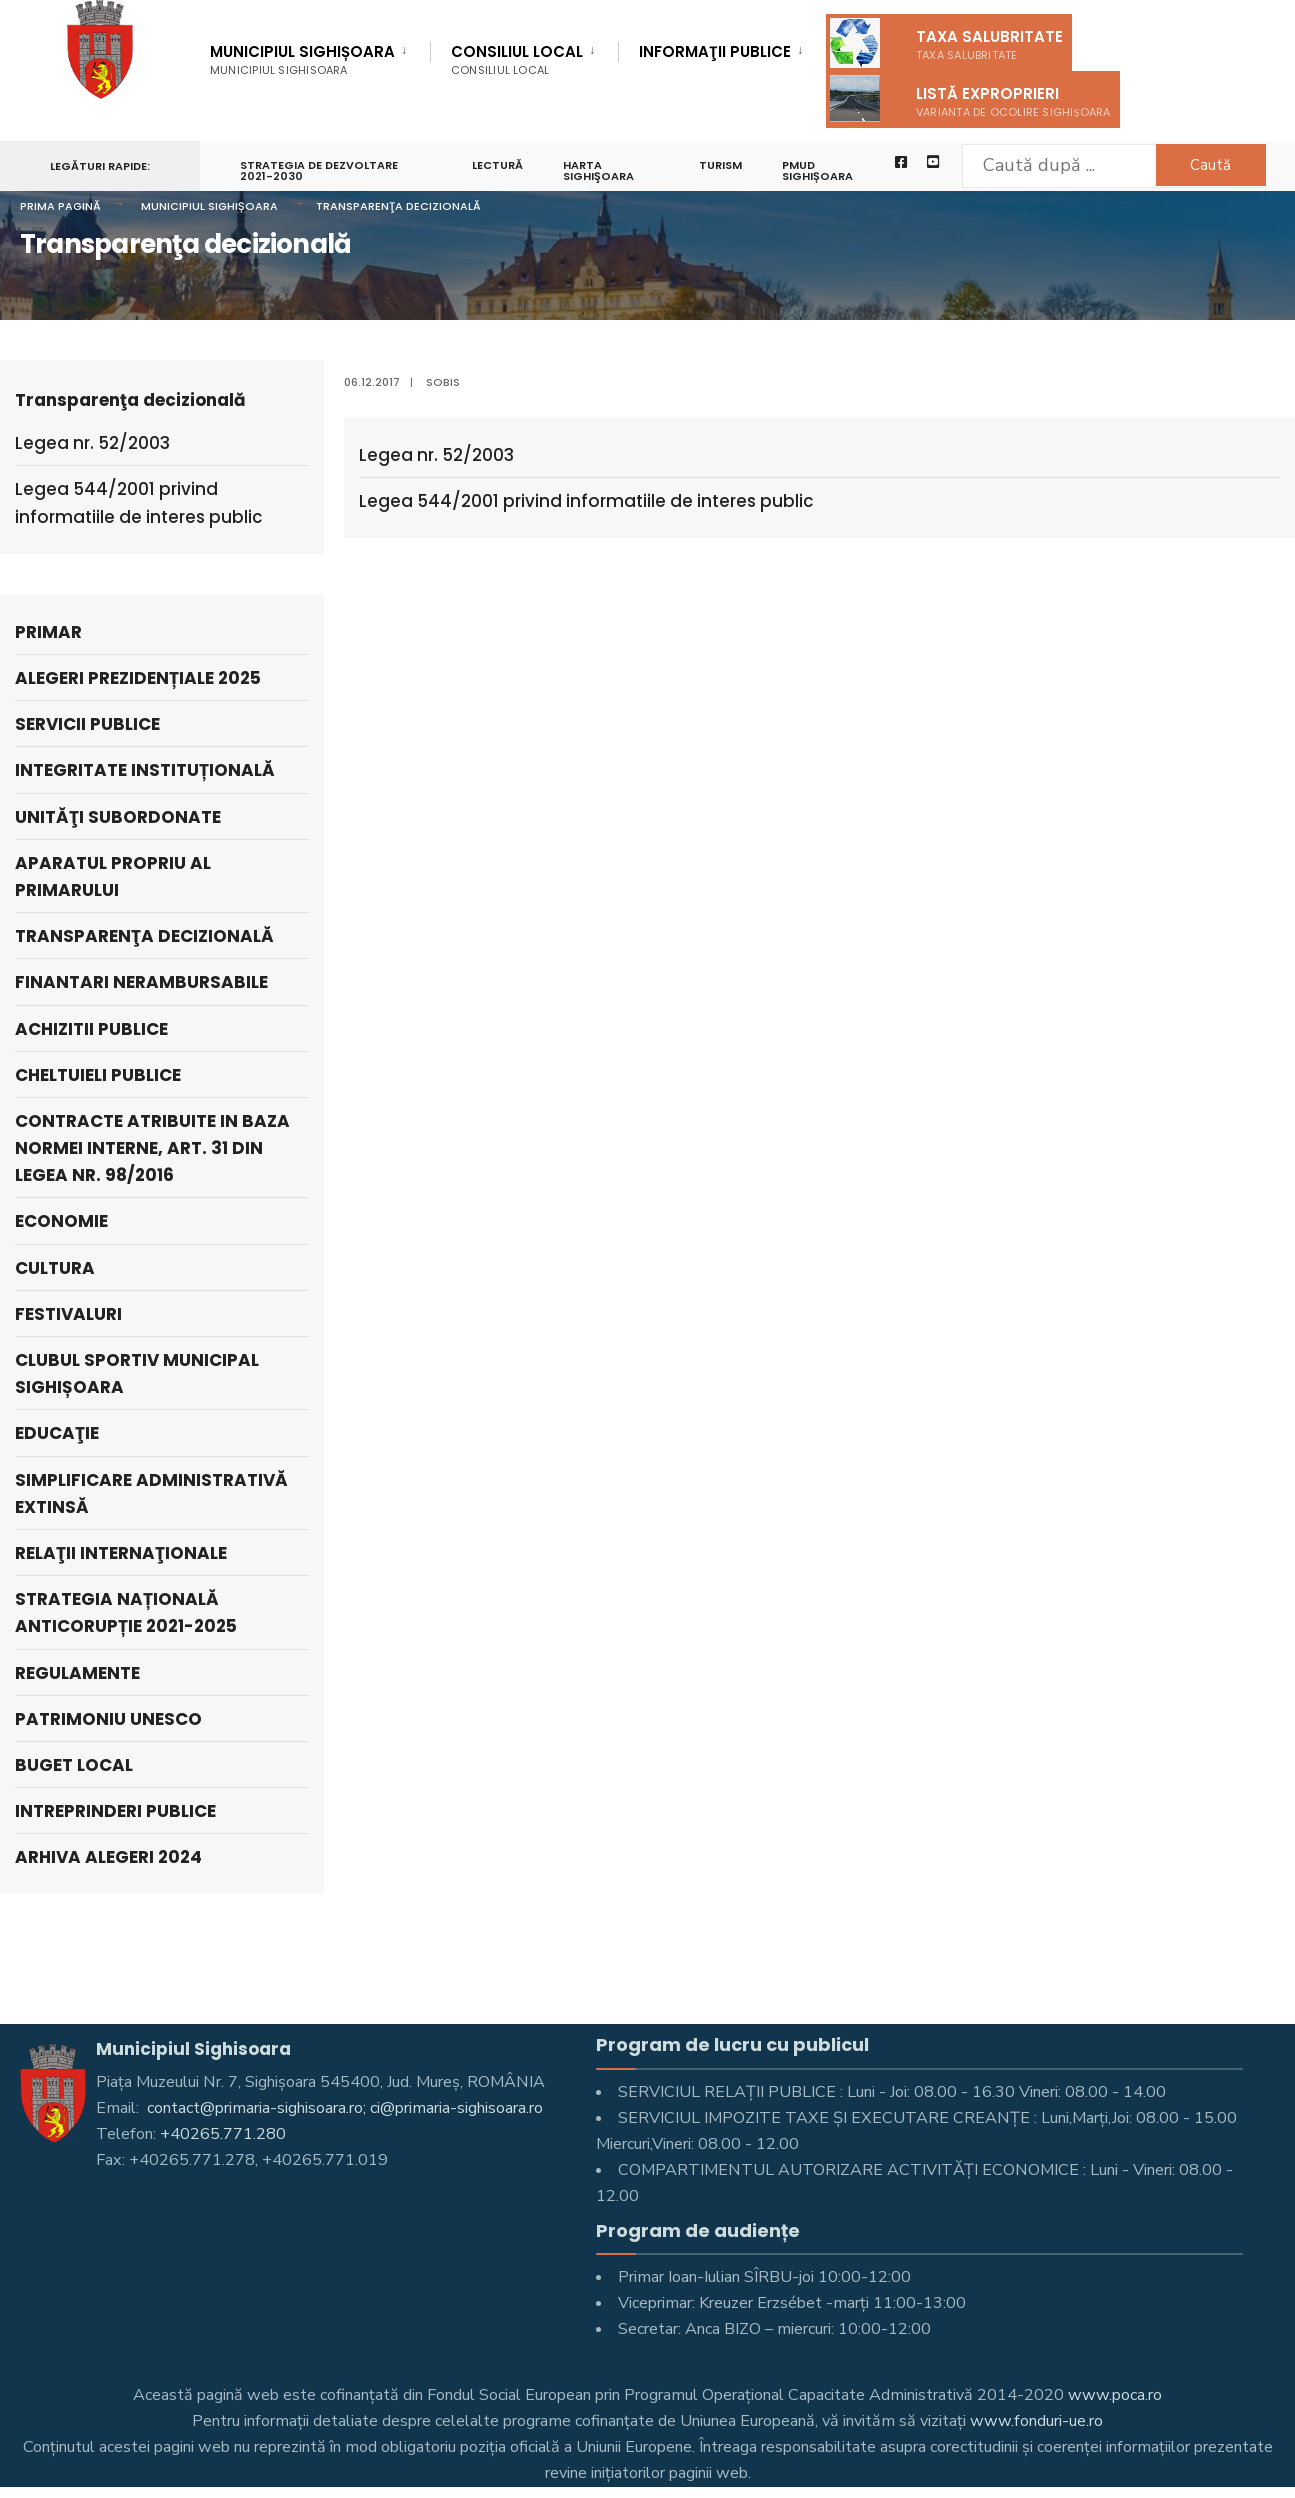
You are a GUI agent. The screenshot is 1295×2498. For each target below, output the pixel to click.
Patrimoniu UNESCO (108, 1719)
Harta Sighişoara (598, 171)
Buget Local (74, 1765)
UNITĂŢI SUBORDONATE (118, 817)
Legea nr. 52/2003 (436, 455)
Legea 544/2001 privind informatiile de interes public (586, 501)
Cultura (55, 1268)
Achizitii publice (91, 1029)
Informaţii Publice (715, 53)
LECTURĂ (497, 166)
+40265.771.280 (223, 2134)
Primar (48, 632)
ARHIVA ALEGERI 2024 (108, 1857)
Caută (1210, 165)
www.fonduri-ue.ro (1036, 2421)
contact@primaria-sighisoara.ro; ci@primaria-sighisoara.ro (343, 2108)
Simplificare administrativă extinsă (151, 1493)
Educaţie (57, 1433)
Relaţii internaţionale (121, 1553)
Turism (721, 166)
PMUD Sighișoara (818, 171)
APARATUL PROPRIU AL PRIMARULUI (113, 876)
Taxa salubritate (946, 43)
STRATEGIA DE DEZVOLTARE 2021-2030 (319, 171)
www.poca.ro (1115, 2395)
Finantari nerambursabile (141, 982)
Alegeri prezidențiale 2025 (138, 678)
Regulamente (77, 1673)
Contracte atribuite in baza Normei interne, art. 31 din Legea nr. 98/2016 (152, 1148)
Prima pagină (60, 206)
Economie (61, 1221)
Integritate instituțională (145, 770)
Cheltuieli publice (98, 1075)
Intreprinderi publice (115, 1811)
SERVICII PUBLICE (87, 724)
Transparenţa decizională (398, 206)
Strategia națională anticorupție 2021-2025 (126, 1612)
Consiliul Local (517, 59)
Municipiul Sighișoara (302, 59)
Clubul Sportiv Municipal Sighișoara (137, 1373)
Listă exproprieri (970, 98)
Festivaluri (68, 1314)
